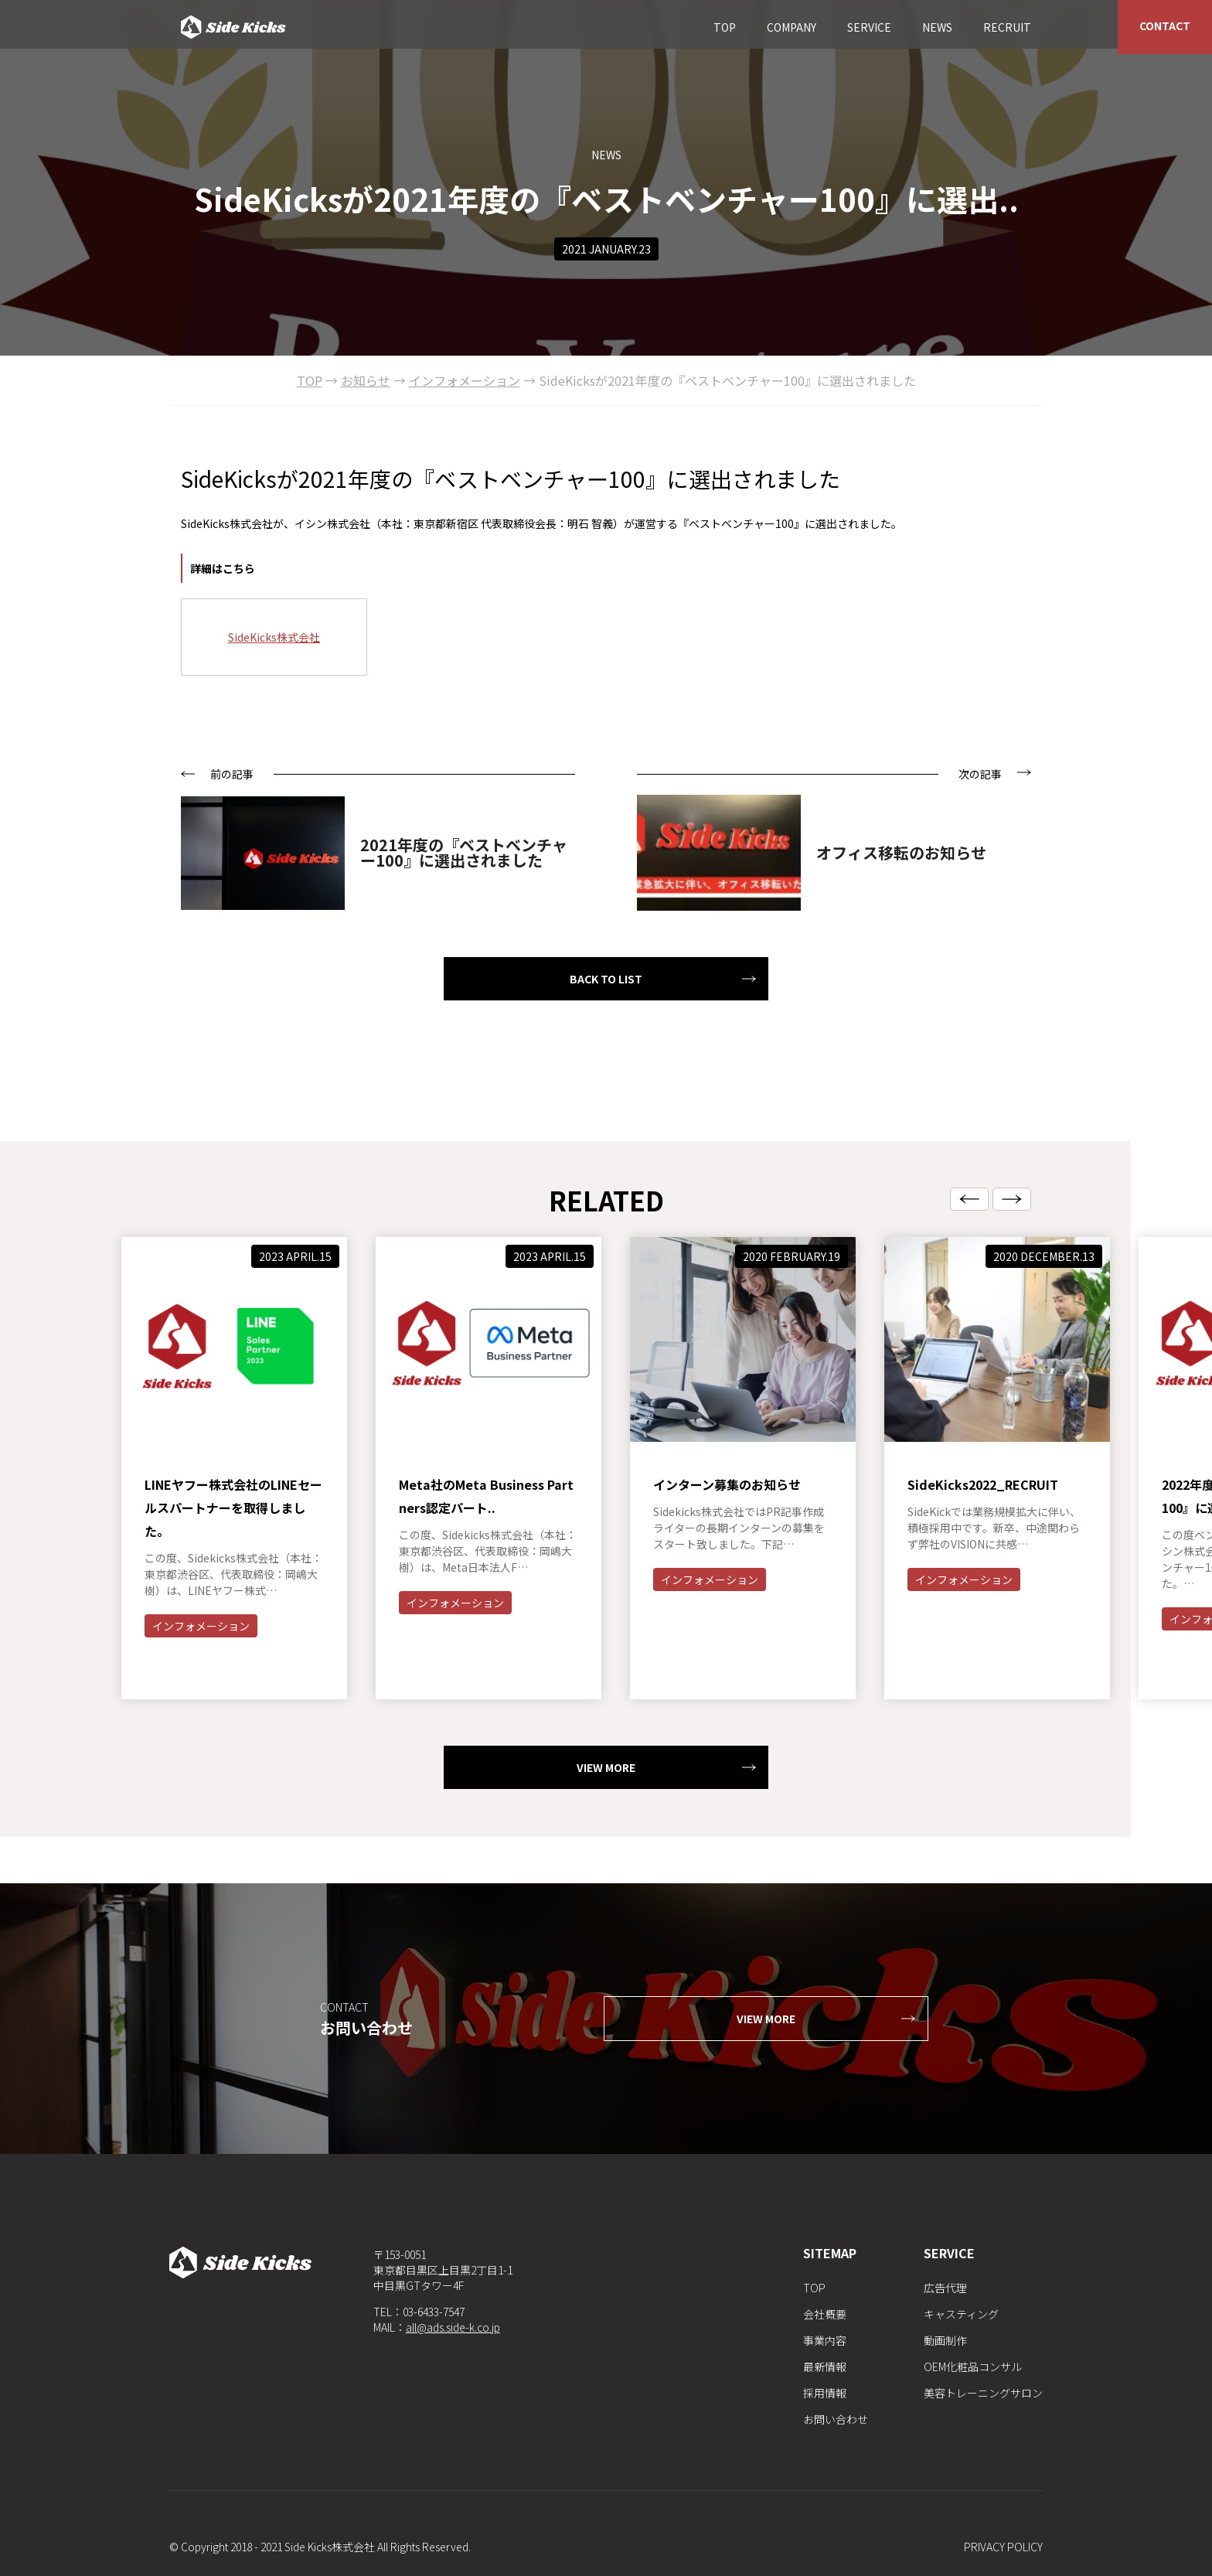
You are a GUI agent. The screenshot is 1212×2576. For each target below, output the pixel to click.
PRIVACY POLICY (1003, 2546)
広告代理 (945, 2287)
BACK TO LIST (606, 978)
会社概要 (824, 2314)
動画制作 (945, 2340)
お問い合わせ (835, 2419)
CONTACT (1164, 25)
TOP (724, 27)
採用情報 (824, 2393)
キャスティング (961, 2314)
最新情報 (824, 2366)
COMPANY (791, 27)
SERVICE (869, 27)
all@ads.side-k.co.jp (453, 2327)
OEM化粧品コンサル (973, 2366)
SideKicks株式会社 (274, 637)
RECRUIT (1007, 27)
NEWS (937, 27)
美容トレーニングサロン (983, 2393)
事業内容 (824, 2340)
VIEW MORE (606, 1842)
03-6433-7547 (434, 2311)
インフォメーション (201, 1701)
